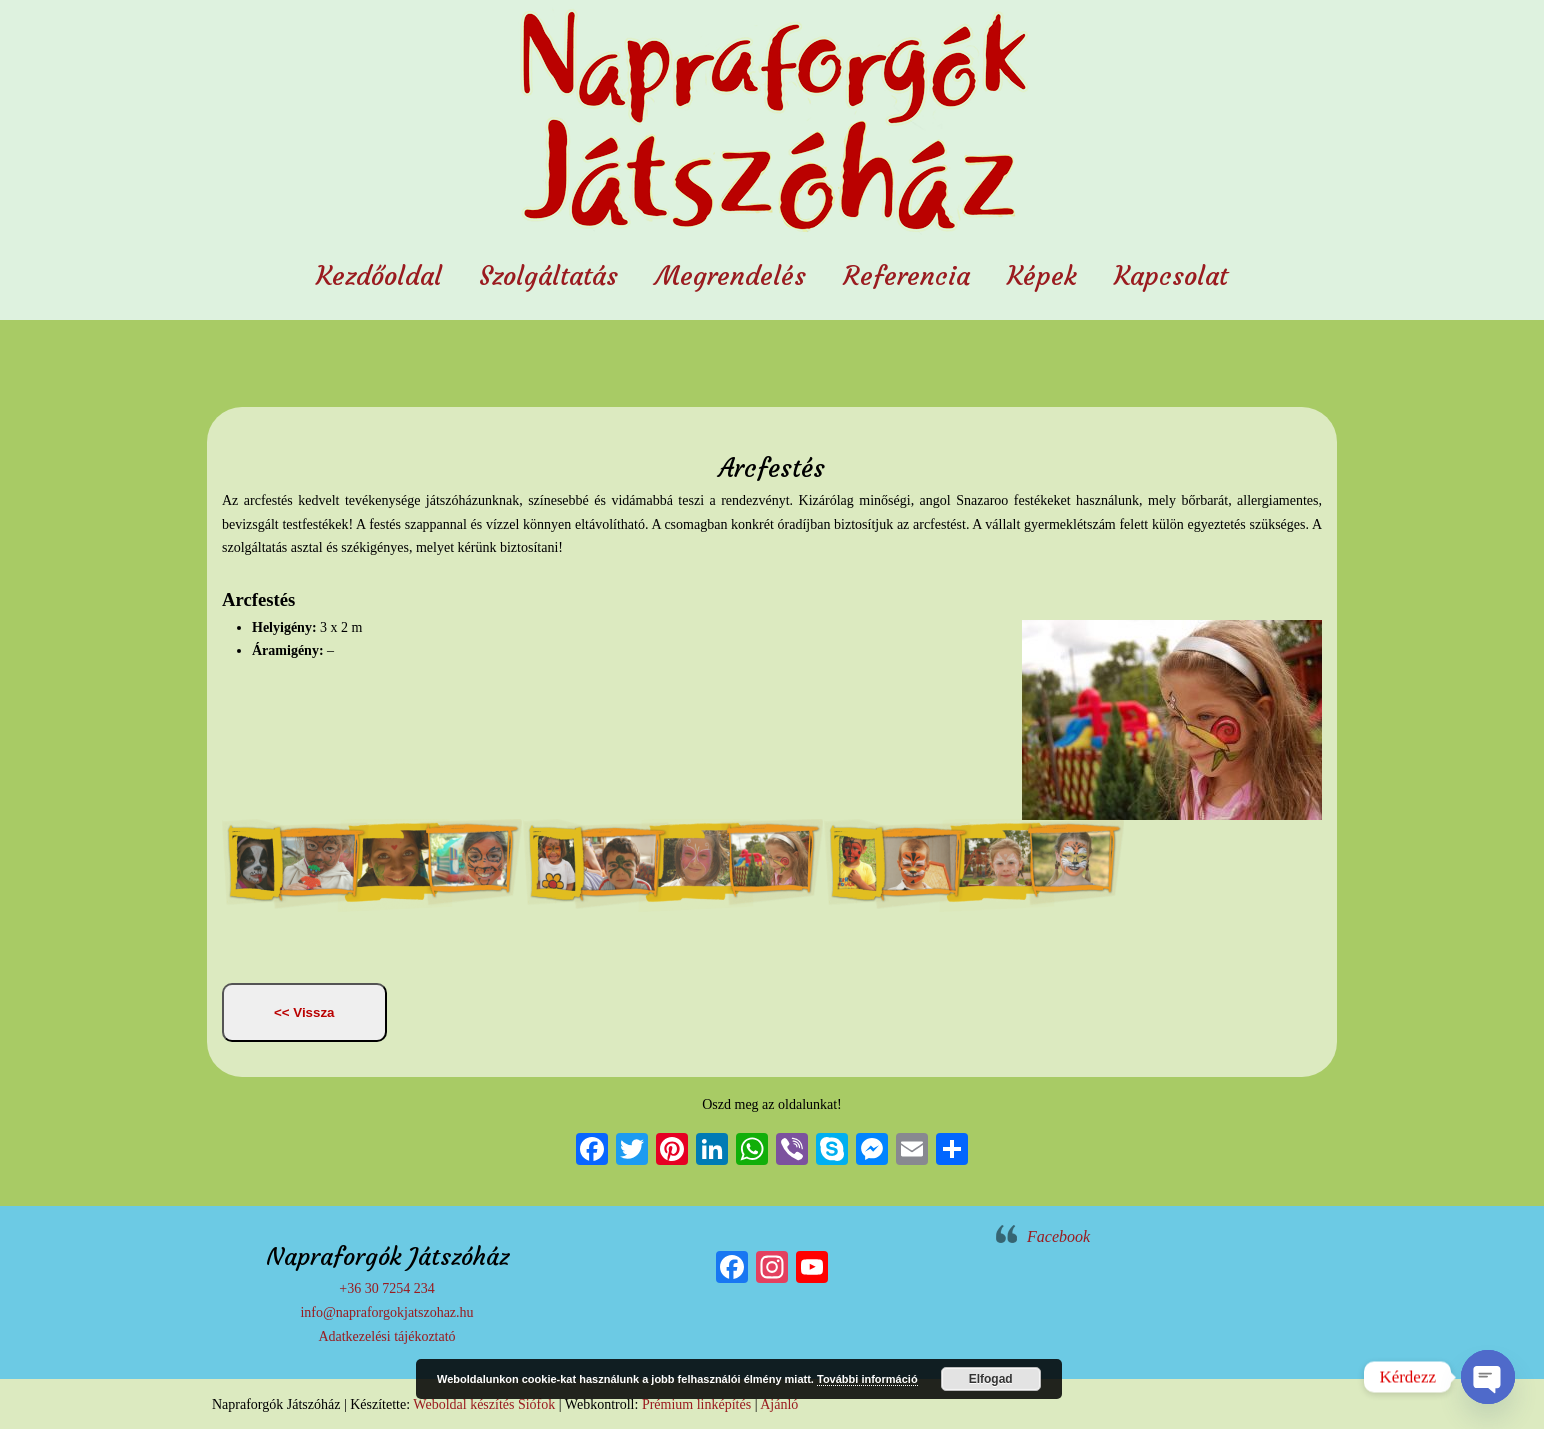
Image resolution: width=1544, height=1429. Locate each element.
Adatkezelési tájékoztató (386, 1336)
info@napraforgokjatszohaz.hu (386, 1312)
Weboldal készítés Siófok (484, 1404)
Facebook (1058, 1236)
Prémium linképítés (696, 1404)
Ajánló (779, 1404)
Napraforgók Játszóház (772, 124)
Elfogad (991, 1379)
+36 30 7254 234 (386, 1288)
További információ (867, 1379)
